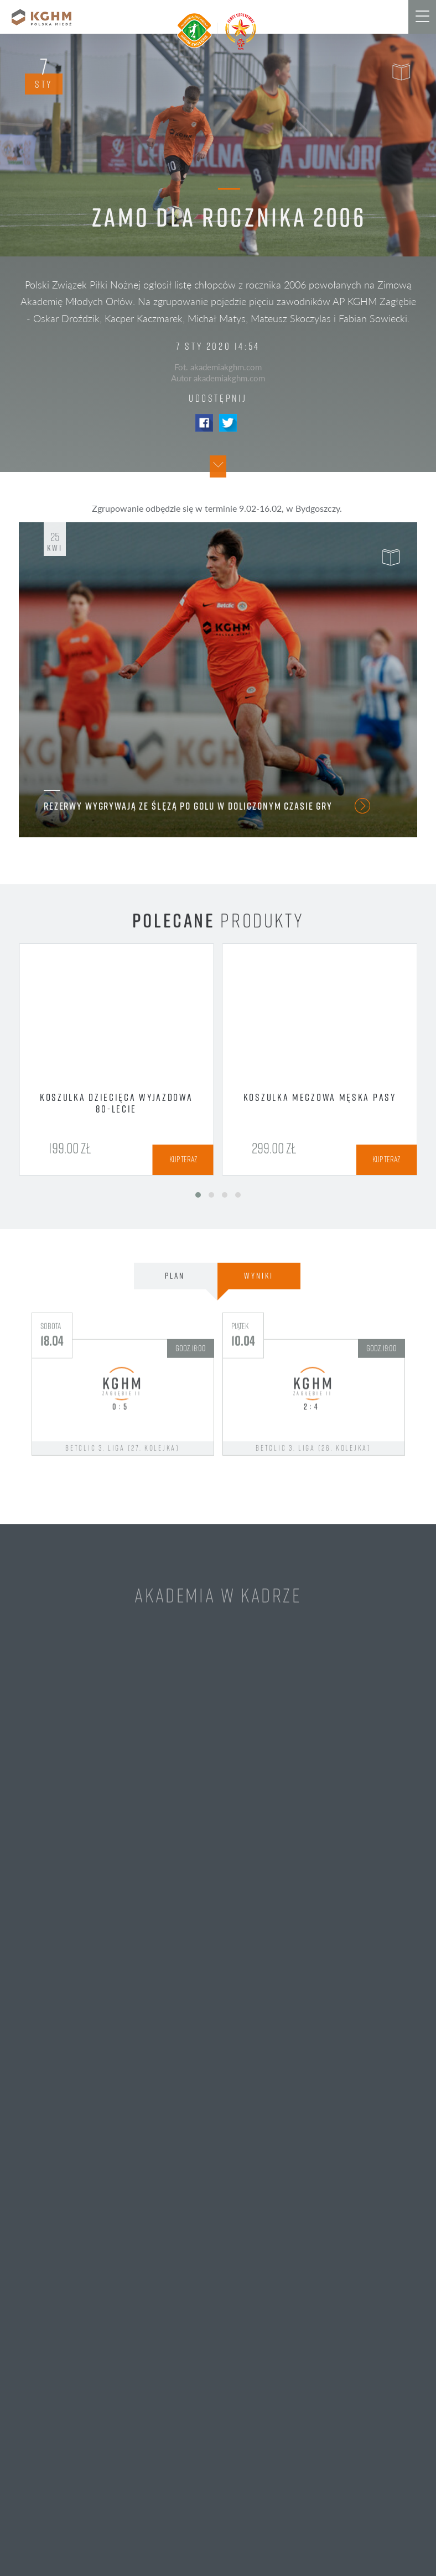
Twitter (228, 423)
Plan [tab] (175, 1329)
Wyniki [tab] (258, 1329)
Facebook (204, 423)
